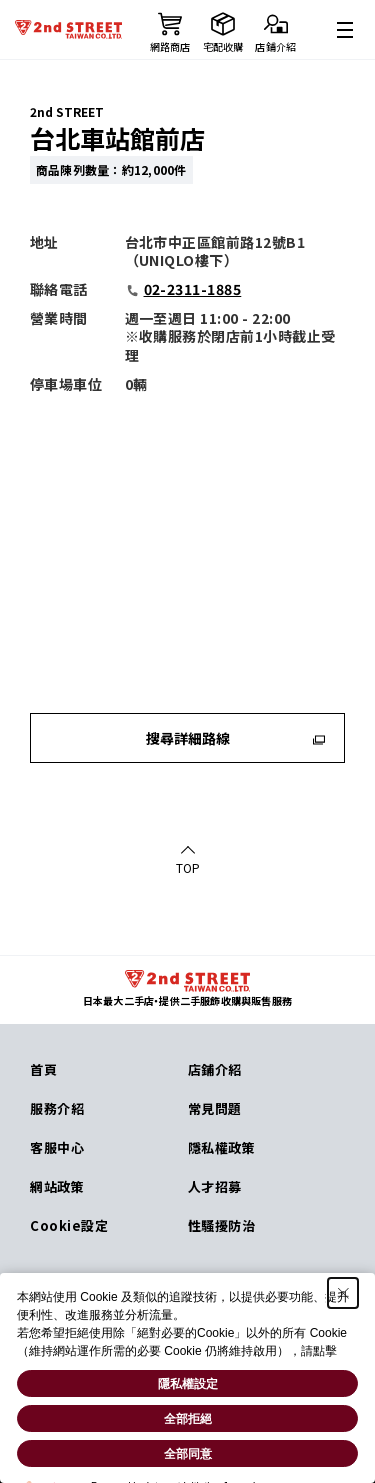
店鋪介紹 (215, 1069)
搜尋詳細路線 (236, 738)
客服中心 (57, 1147)
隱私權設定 (188, 1384)
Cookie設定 (69, 1225)
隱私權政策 (222, 1147)
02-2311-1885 (183, 289)
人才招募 (215, 1186)
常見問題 (215, 1108)
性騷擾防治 (222, 1225)
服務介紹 (57, 1108)
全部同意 (188, 1454)
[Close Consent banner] (343, 1293)
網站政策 (57, 1186)
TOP (188, 867)
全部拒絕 (188, 1419)
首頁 (43, 1069)
